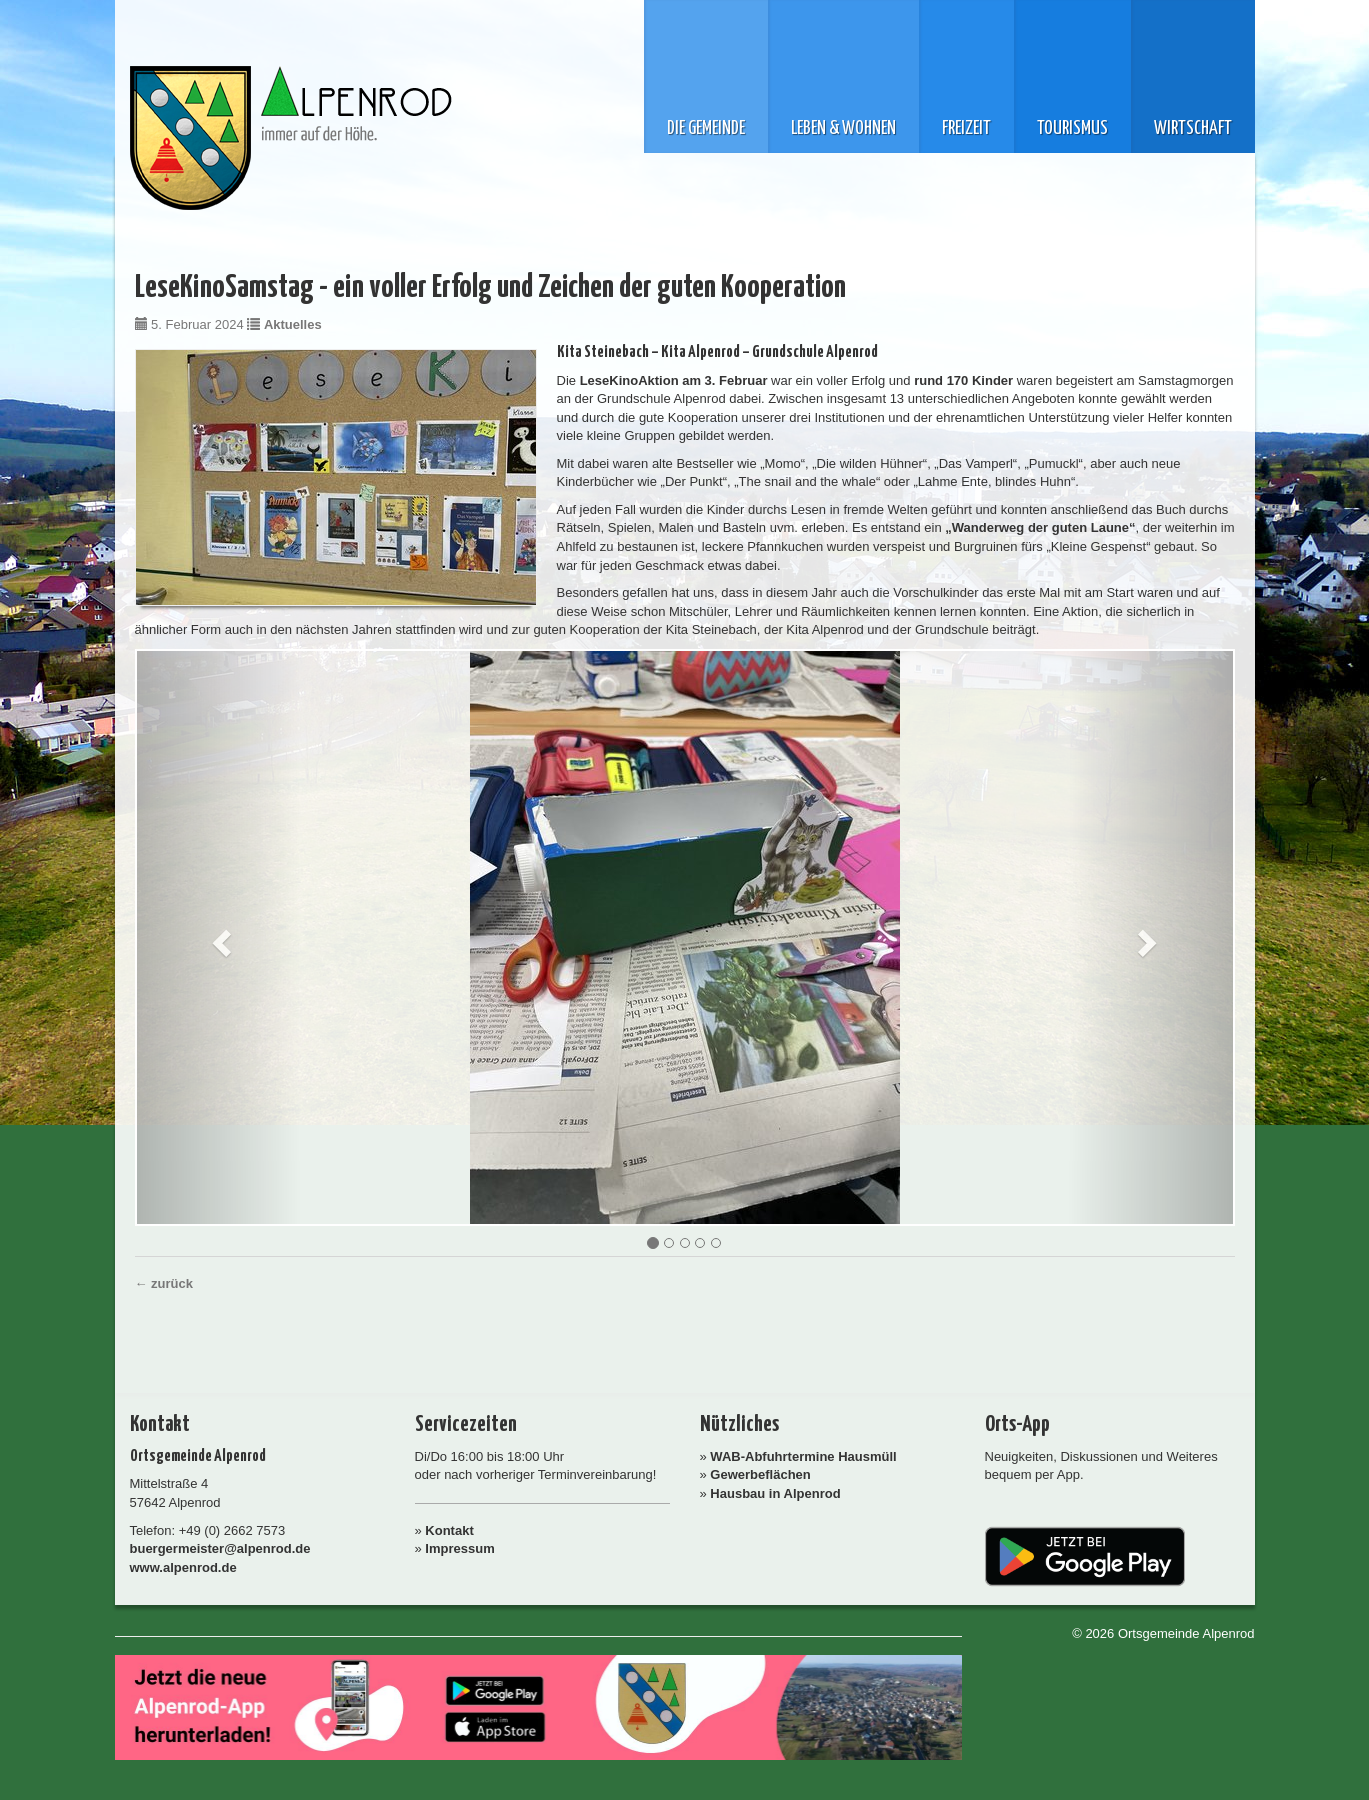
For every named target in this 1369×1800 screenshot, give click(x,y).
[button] (219, 937)
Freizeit (966, 129)
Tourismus (1072, 129)
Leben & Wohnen (843, 129)
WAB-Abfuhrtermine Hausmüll (803, 1456)
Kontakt (449, 1530)
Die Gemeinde (706, 129)
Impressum (459, 1548)
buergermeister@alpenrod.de (220, 1548)
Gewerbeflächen (760, 1474)
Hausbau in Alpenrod (775, 1493)
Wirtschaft (1193, 129)
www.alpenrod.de (183, 1567)
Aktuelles (293, 324)
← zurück (164, 1283)
